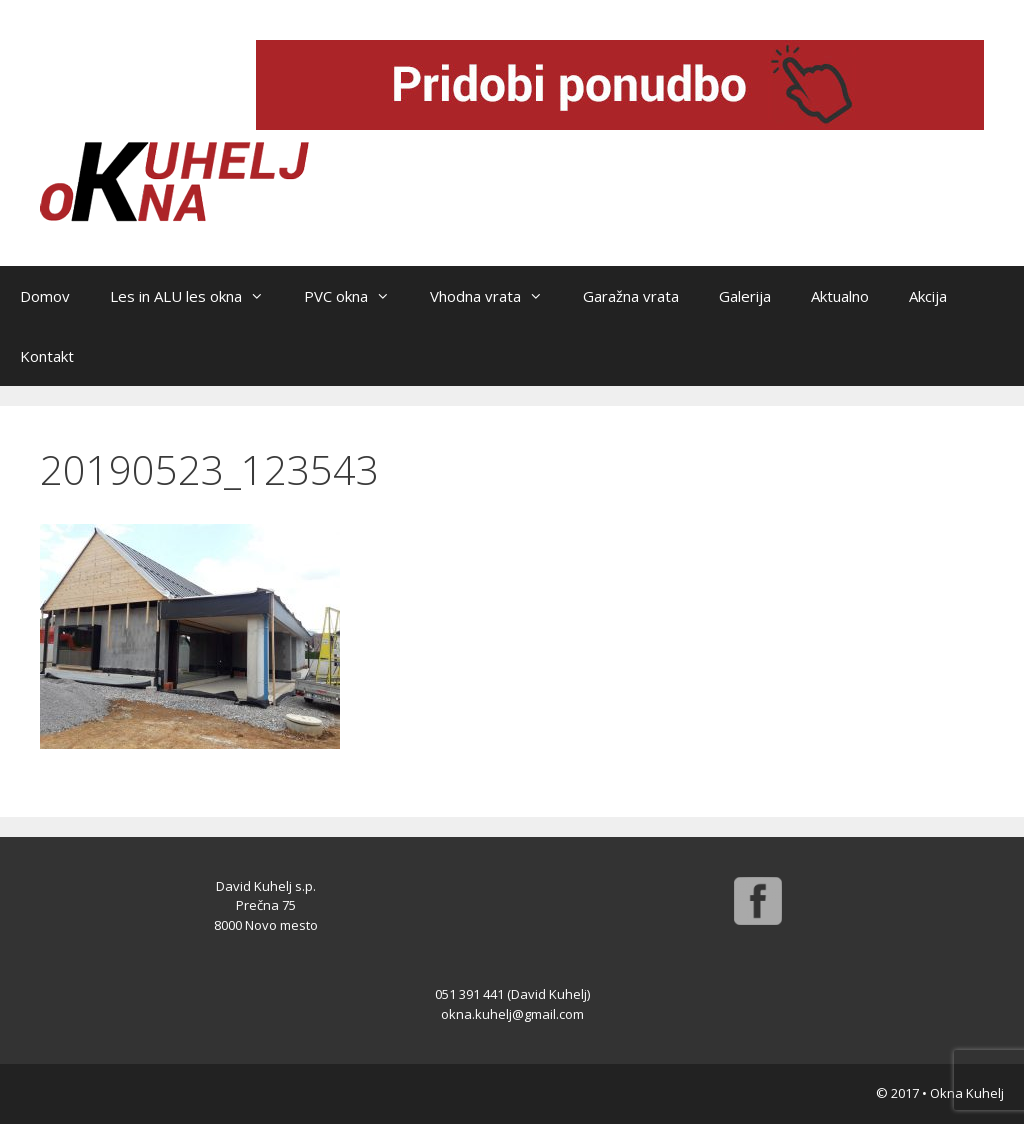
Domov (45, 296)
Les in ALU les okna (197, 296)
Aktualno (840, 296)
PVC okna (357, 296)
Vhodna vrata (496, 296)
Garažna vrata (631, 296)
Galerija (745, 296)
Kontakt (47, 356)
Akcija (928, 296)
